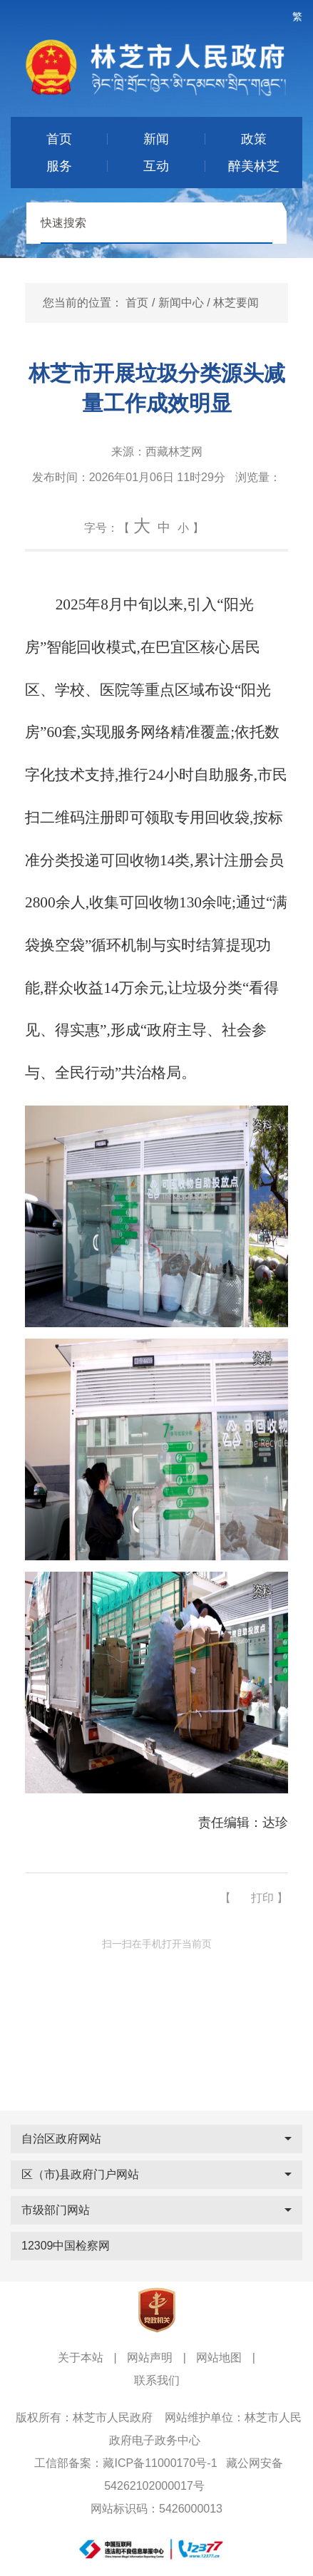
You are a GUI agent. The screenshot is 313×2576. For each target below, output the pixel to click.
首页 (136, 303)
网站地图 (219, 2357)
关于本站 (80, 2357)
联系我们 (157, 2380)
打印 (262, 1898)
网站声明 (150, 2357)
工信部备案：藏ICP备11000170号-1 (125, 2463)
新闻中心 (181, 303)
